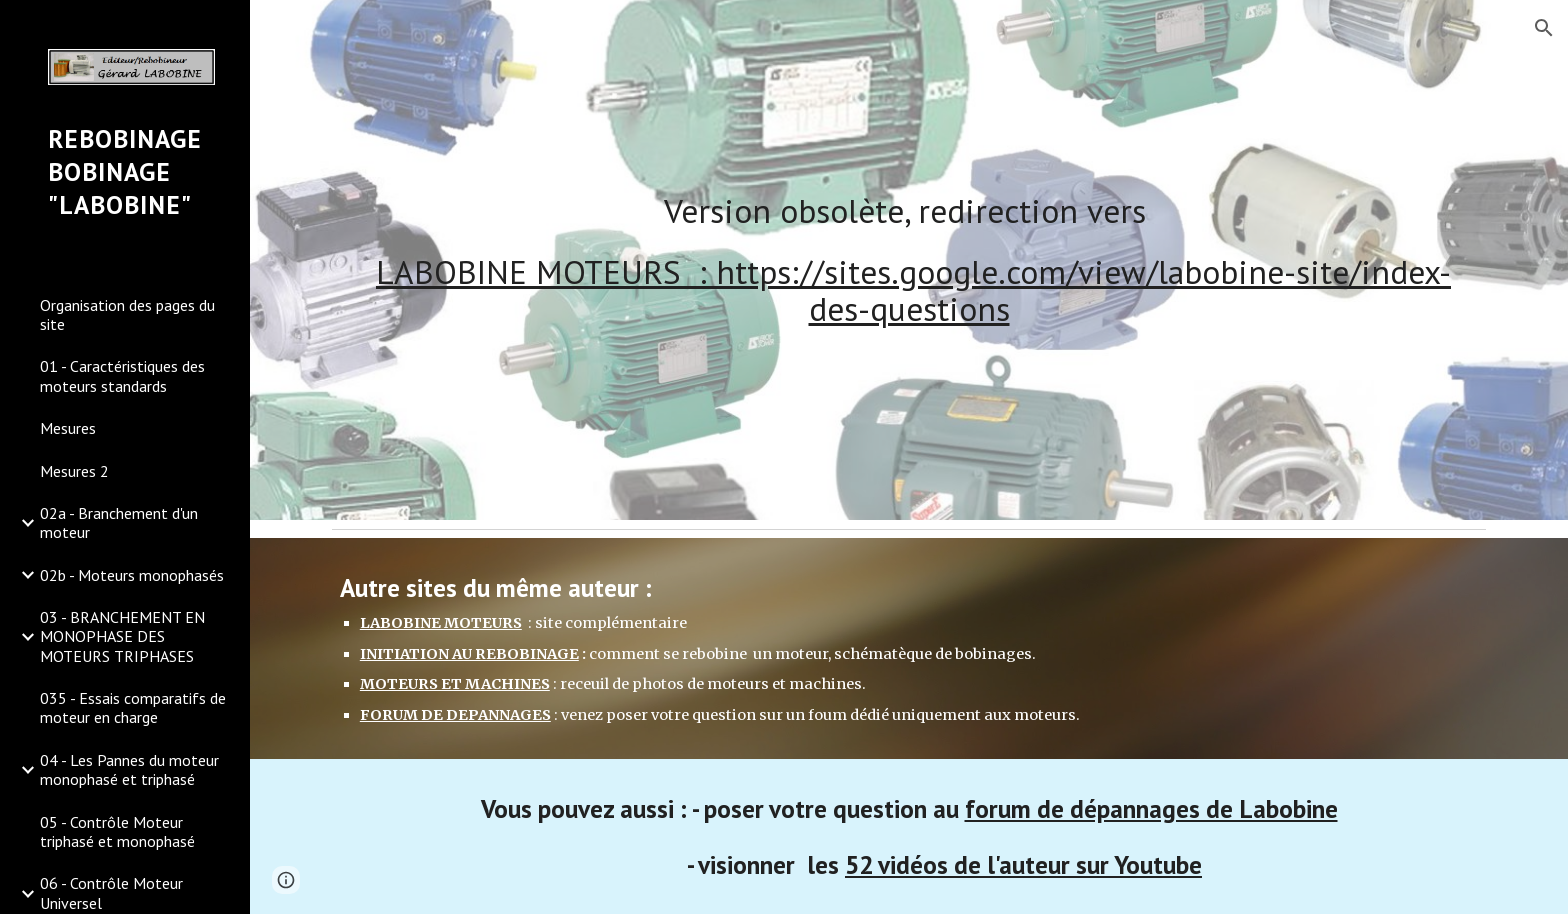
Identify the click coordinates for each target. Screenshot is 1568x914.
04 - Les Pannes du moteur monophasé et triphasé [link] (129, 769)
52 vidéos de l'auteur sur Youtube (1023, 864)
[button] (1544, 28)
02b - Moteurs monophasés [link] (132, 575)
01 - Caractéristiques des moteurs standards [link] (122, 375)
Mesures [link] (68, 428)
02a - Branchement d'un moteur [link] (119, 522)
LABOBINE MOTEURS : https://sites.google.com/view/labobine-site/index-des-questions (913, 290)
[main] (909, 260)
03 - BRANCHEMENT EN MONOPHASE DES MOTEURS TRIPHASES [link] (122, 636)
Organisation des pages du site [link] (127, 314)
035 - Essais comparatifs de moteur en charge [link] (133, 707)
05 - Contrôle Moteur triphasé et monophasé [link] (117, 831)
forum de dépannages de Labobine (1151, 808)
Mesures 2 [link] (74, 471)
